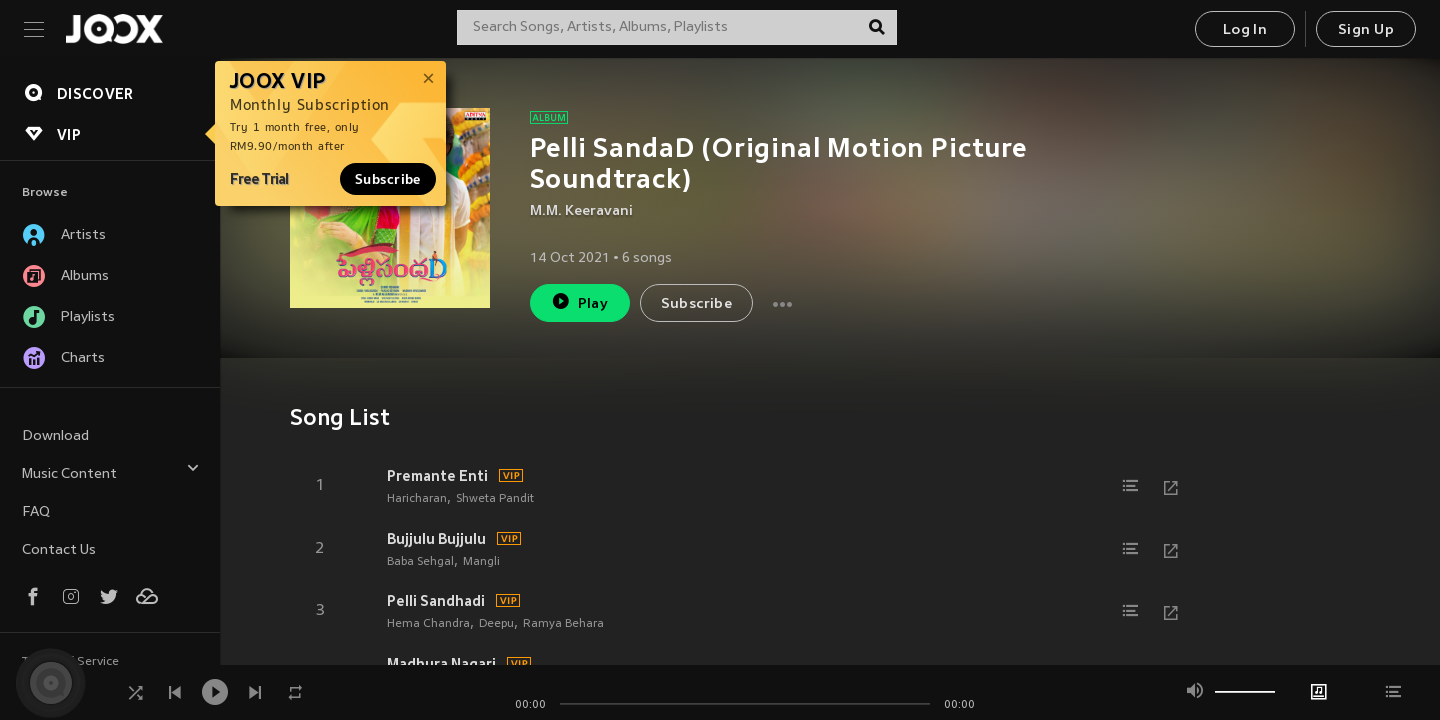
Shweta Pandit (495, 499)
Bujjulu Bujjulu (436, 539)
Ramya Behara (563, 624)
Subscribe (388, 179)
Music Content (111, 471)
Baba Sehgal (420, 562)
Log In (1245, 30)
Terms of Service (70, 662)
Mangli (481, 562)
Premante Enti (437, 476)
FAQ (36, 512)
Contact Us (59, 550)
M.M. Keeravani (581, 211)
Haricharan (417, 499)
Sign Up (1366, 30)
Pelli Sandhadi (436, 601)
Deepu (496, 624)
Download (55, 436)
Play (579, 301)
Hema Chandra (428, 624)
